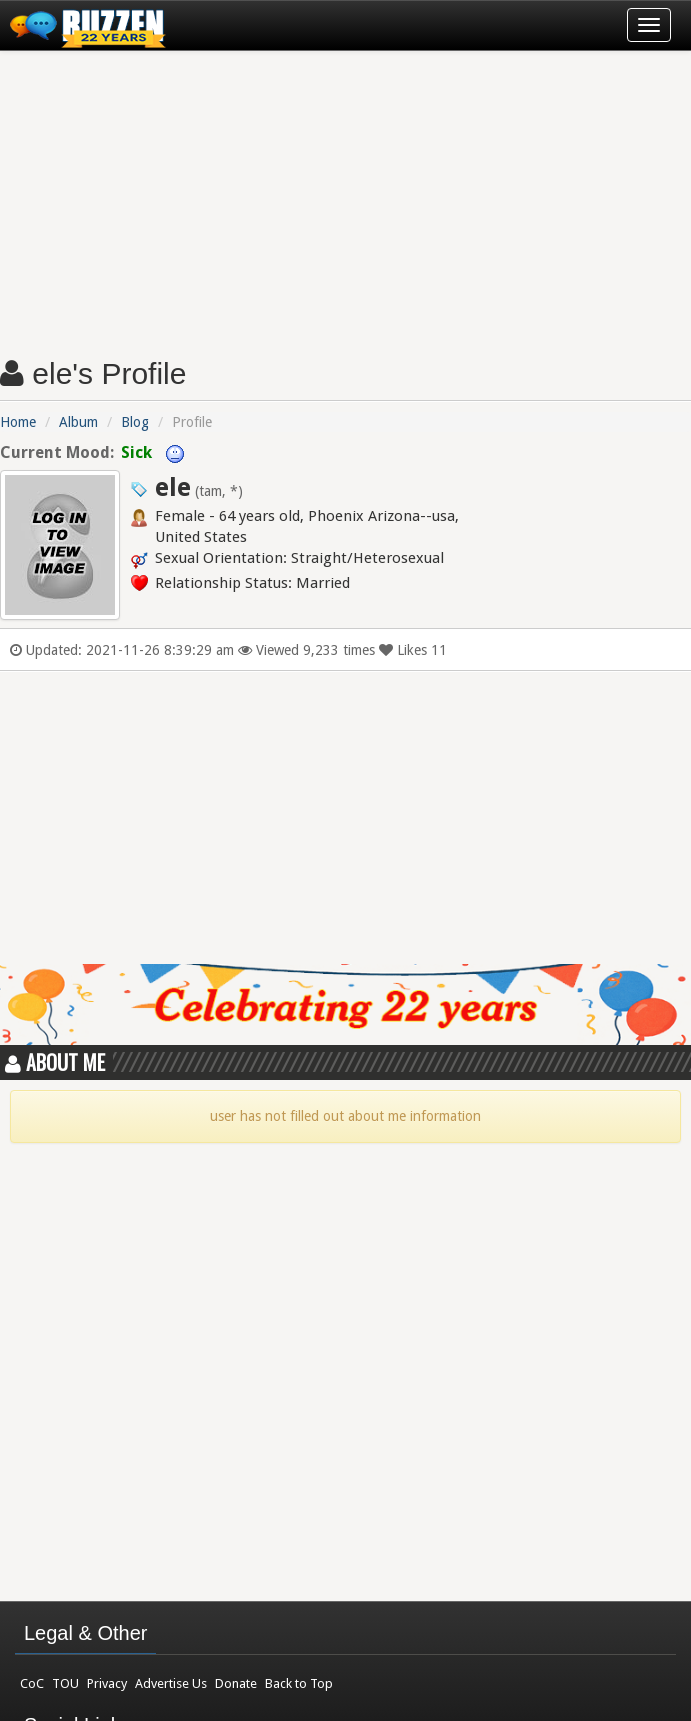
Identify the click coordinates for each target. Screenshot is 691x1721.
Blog (135, 422)
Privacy (107, 1683)
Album (78, 422)
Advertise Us (171, 1683)
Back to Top (299, 1683)
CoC (32, 1683)
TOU (65, 1683)
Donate (236, 1683)
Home (18, 422)
